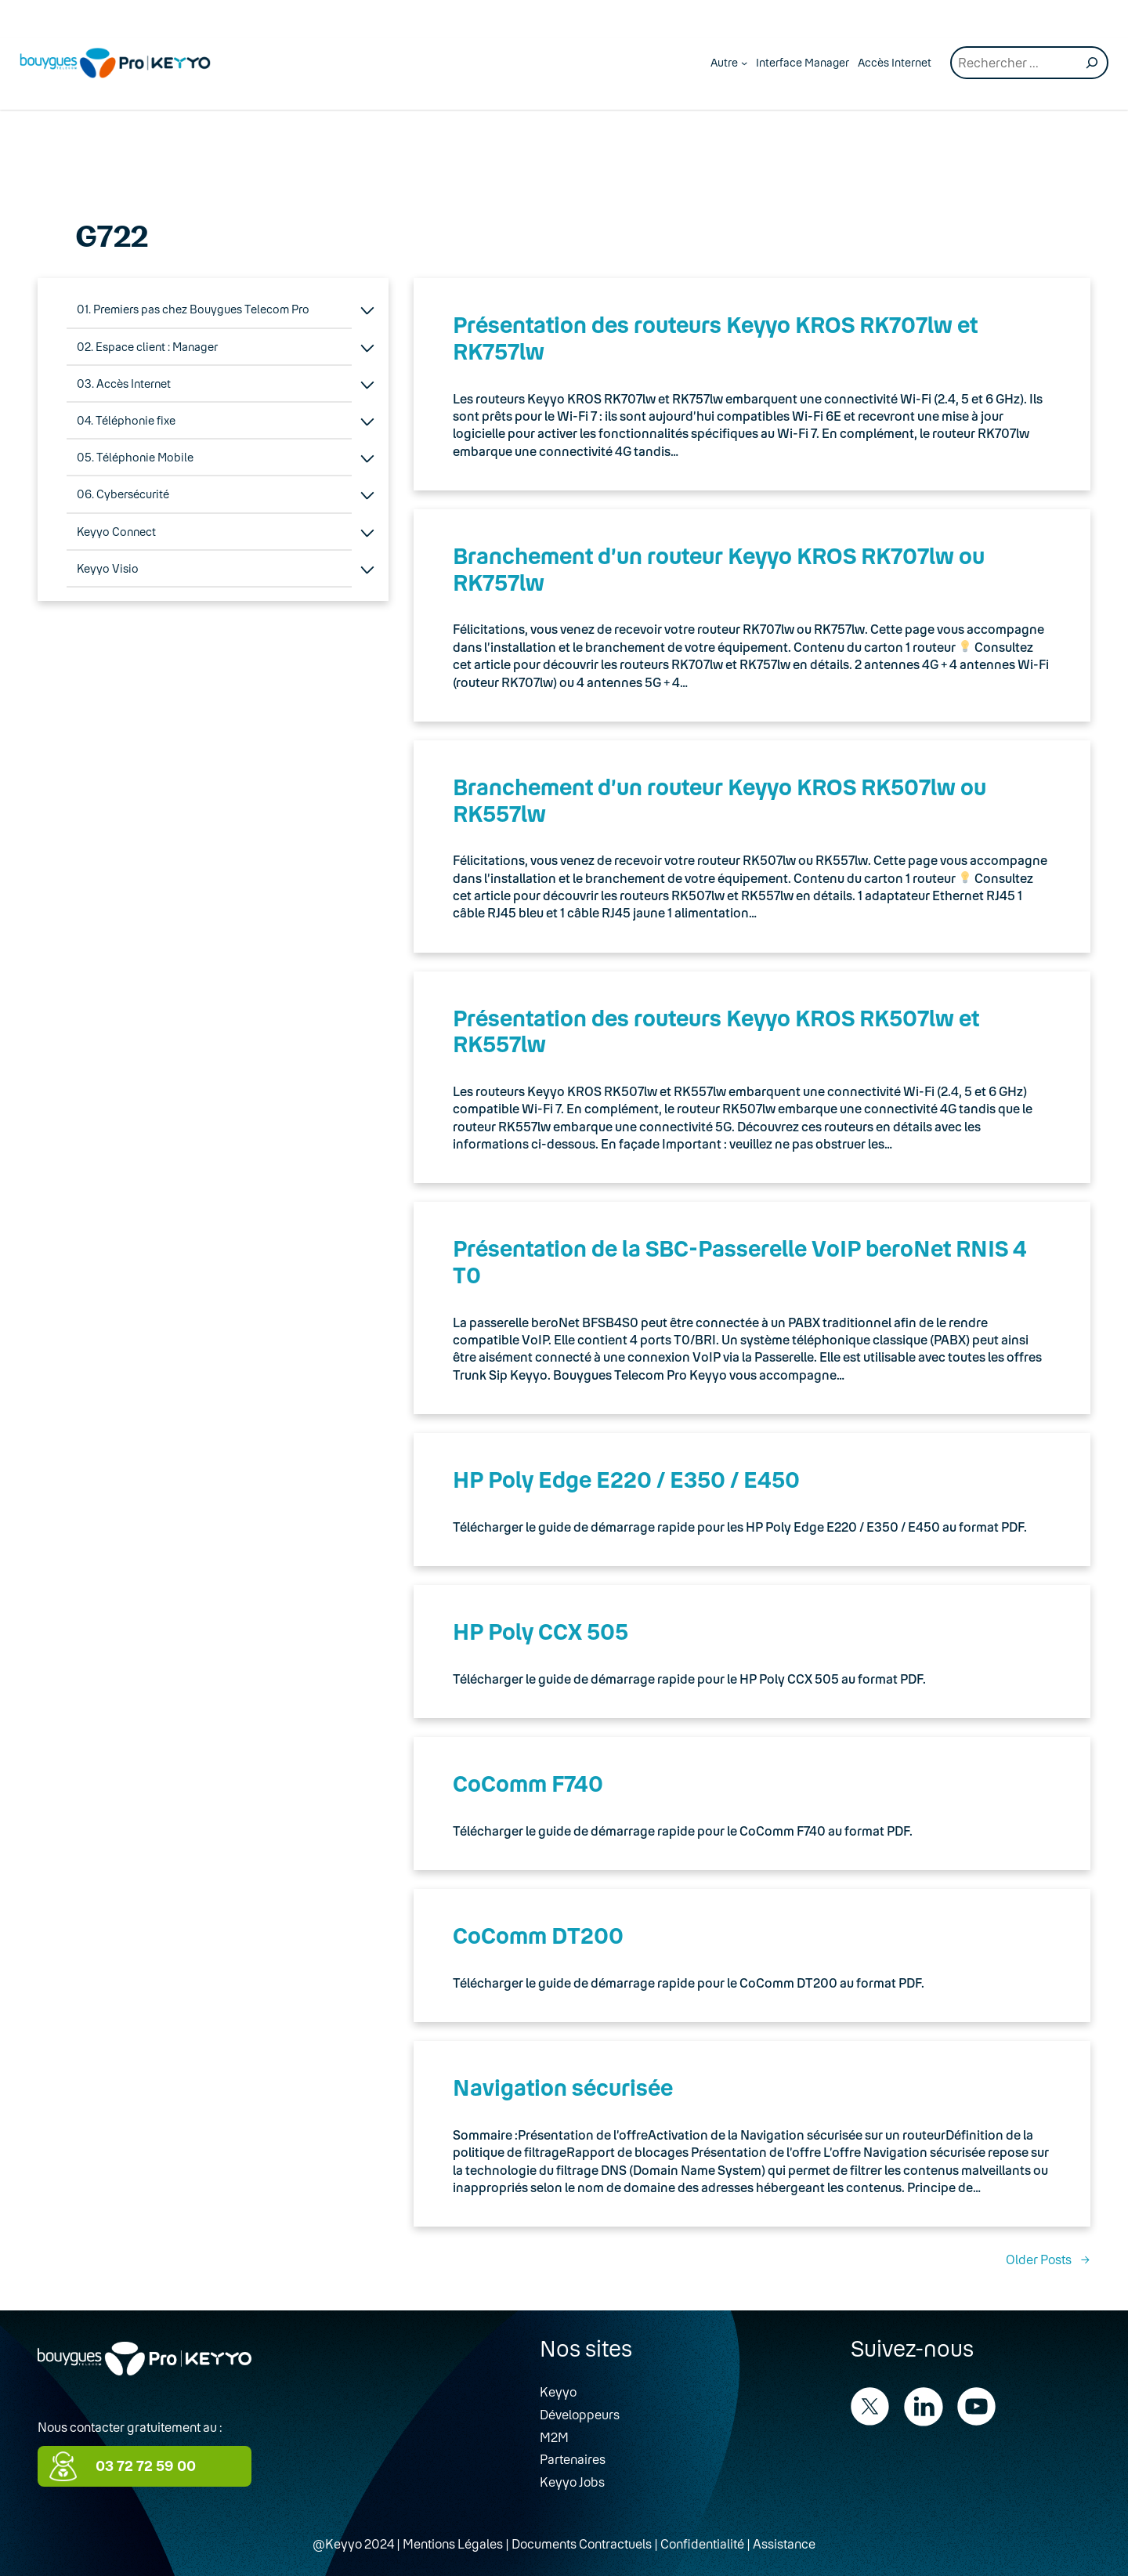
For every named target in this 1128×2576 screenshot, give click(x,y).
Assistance (784, 2543)
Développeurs (580, 2414)
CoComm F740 (528, 1783)
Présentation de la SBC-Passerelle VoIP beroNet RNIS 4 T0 (740, 1261)
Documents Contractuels (582, 2543)
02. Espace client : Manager (147, 346)
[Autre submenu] (744, 63)
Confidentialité (702, 2543)
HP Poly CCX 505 (540, 1631)
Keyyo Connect (116, 531)
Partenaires (573, 2458)
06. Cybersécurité (123, 494)
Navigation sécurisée (563, 2087)
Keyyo (558, 2391)
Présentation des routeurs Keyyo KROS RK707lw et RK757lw (715, 337)
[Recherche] (1092, 62)
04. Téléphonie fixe (126, 420)
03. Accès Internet (124, 383)
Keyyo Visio (108, 568)
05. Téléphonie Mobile (135, 457)
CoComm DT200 (538, 1935)
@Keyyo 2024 (353, 2543)
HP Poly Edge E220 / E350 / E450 (626, 1479)
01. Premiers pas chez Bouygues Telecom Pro (193, 309)
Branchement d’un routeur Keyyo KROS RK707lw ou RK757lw (719, 568)
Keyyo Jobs (572, 2481)
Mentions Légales (453, 2543)
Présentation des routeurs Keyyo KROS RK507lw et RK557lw (716, 1031)
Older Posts (1048, 2259)
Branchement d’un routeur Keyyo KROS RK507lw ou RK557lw (719, 800)
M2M (554, 2436)
